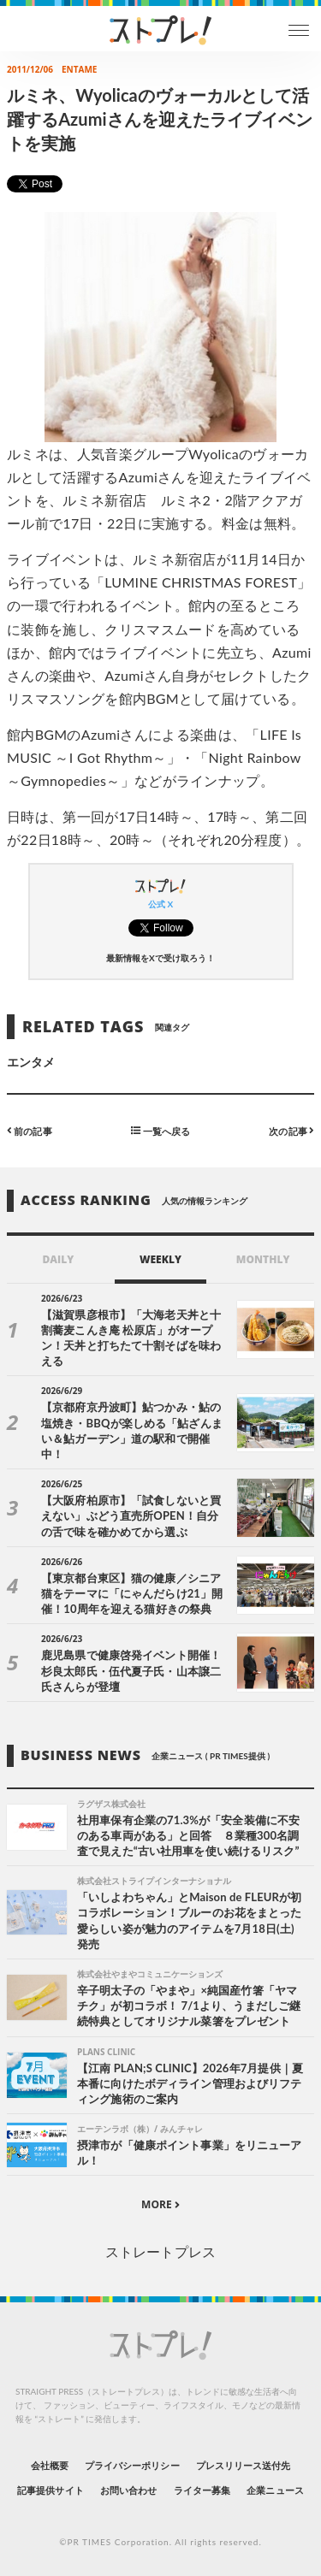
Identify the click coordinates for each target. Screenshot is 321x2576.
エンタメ (31, 1062)
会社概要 (49, 2465)
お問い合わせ (128, 2490)
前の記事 (29, 1130)
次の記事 (291, 1130)
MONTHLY (263, 1259)
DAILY (58, 1259)
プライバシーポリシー (132, 2465)
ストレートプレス (160, 2251)
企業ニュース (275, 2490)
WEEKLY (160, 1259)
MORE (160, 2204)
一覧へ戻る (160, 1130)
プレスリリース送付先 (243, 2465)
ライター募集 (202, 2490)
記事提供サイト (50, 2490)
